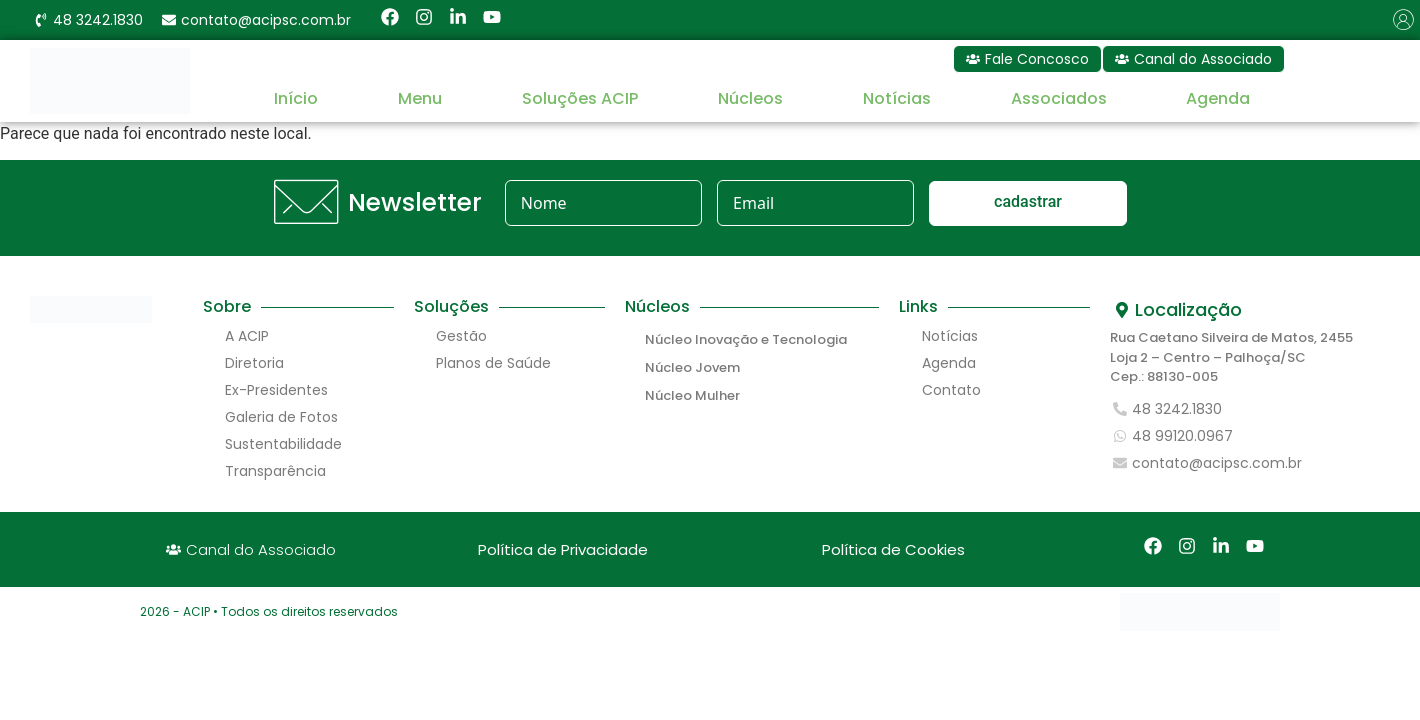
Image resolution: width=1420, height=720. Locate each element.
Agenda (1218, 98)
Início (296, 98)
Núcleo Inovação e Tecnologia (746, 339)
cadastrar (1028, 201)
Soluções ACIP (580, 98)
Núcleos (750, 98)
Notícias (897, 98)
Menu (420, 98)
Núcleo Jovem (692, 367)
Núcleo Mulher (692, 395)
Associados (1059, 98)
